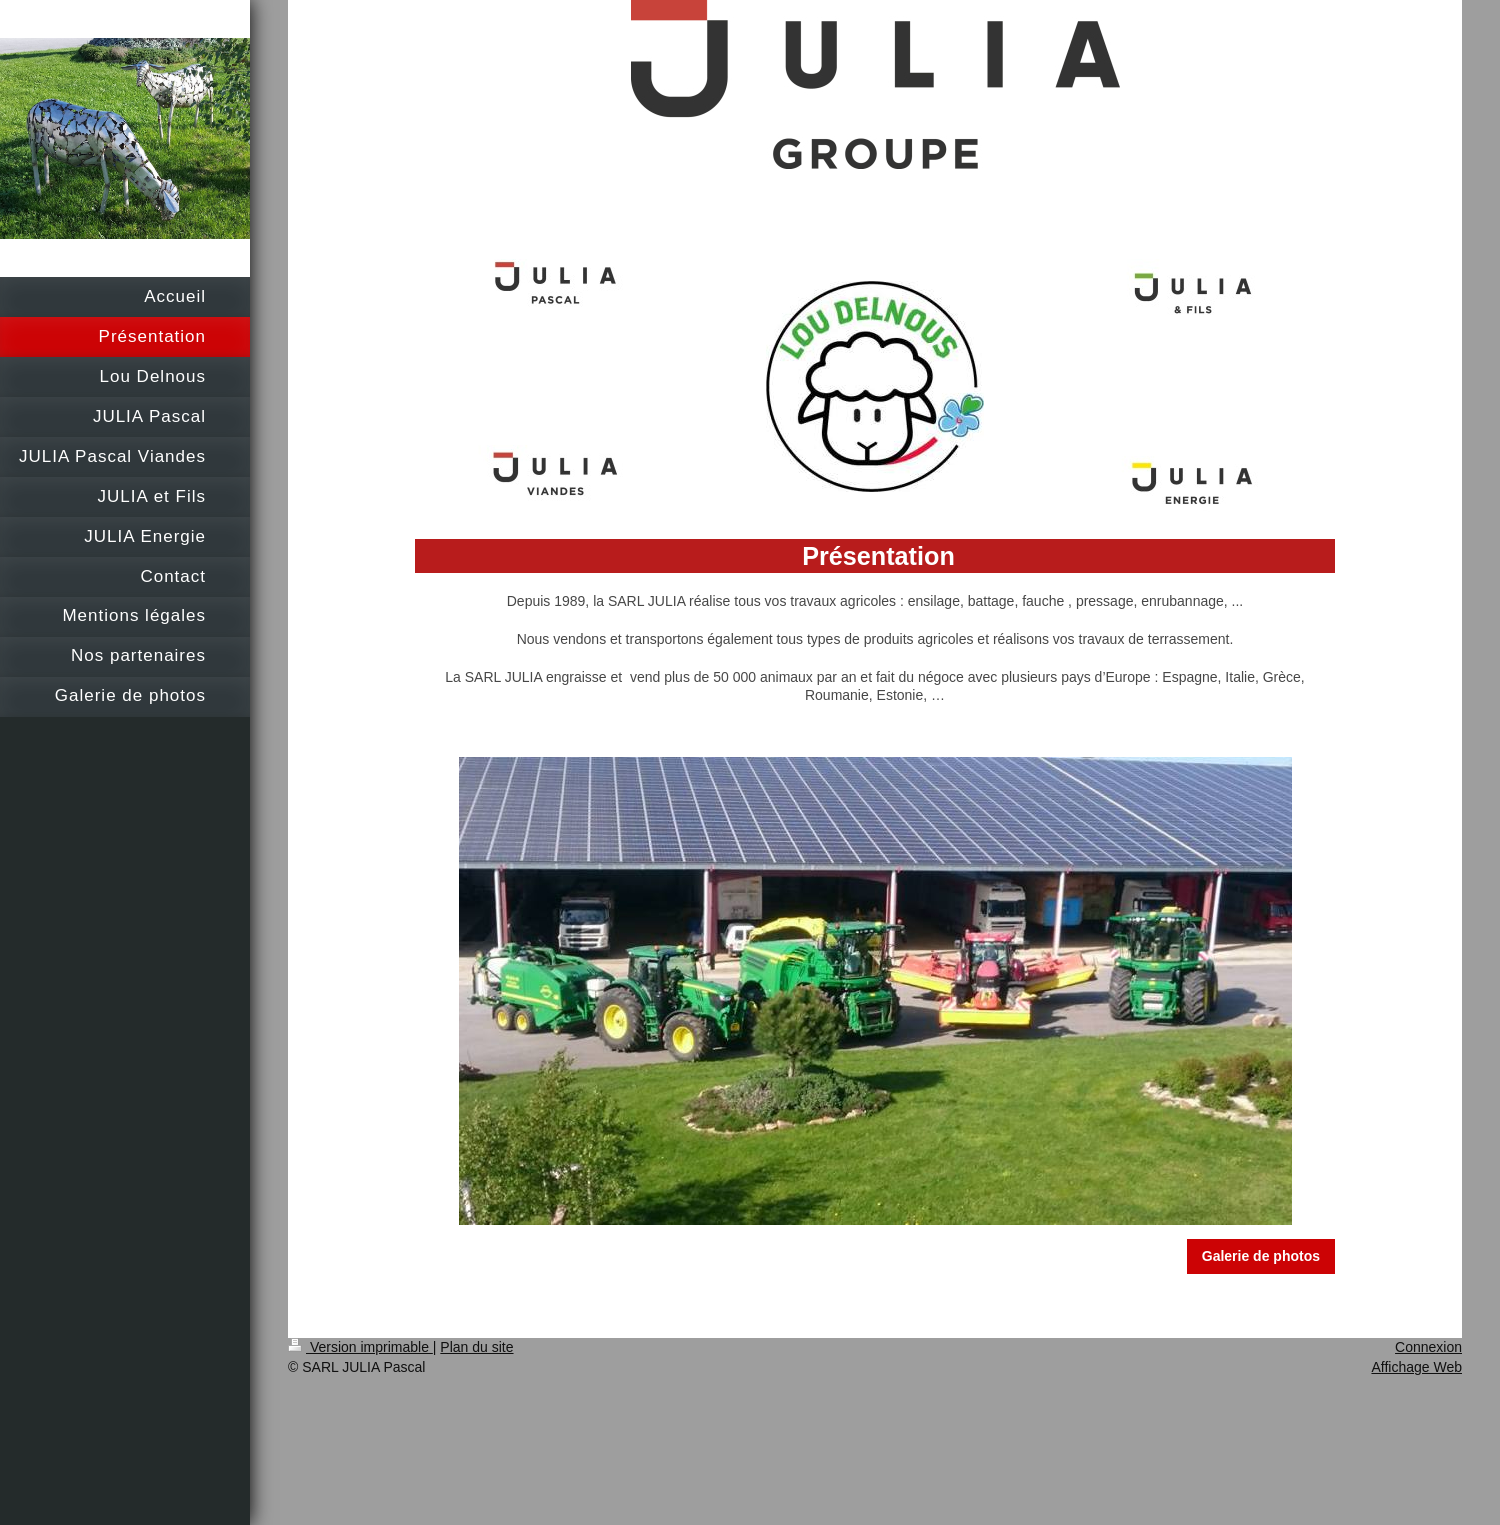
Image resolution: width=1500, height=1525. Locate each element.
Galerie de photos (1261, 1256)
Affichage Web (1416, 1367)
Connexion (1428, 1347)
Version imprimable (360, 1347)
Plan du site (476, 1347)
